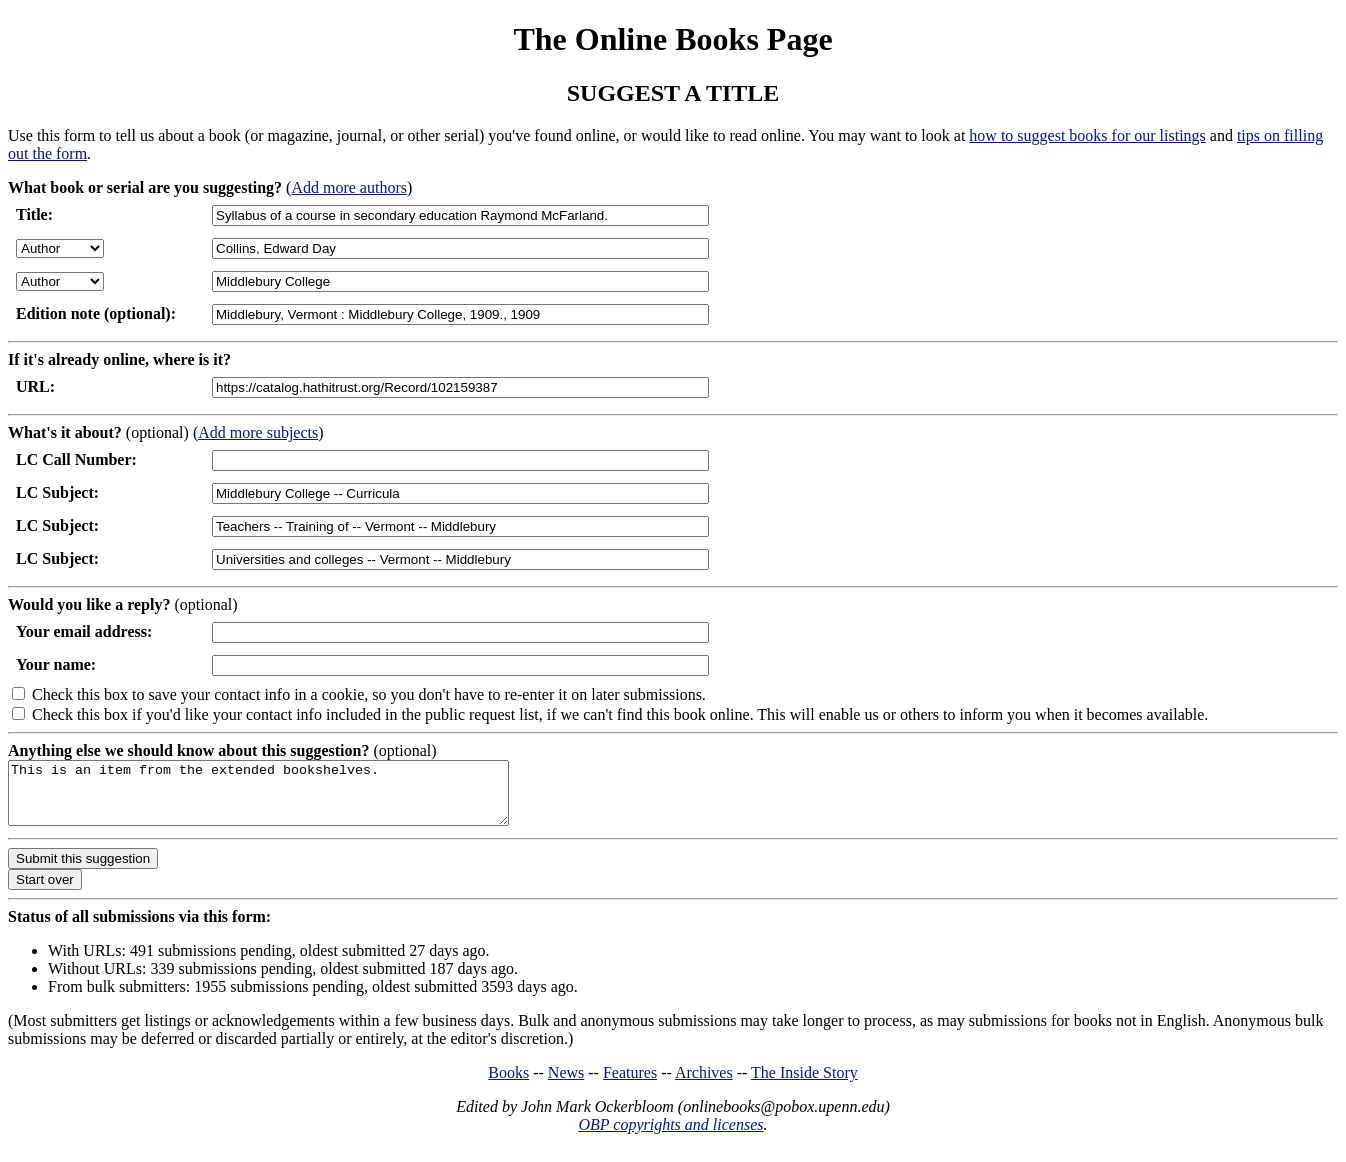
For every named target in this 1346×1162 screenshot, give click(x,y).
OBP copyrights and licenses (670, 1136)
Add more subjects (258, 432)
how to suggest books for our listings (1087, 135)
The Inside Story (804, 1084)
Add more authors (349, 187)
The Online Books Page (672, 39)
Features (630, 1084)
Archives (704, 1084)
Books (508, 1084)
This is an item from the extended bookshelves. (288, 799)
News (566, 1084)
